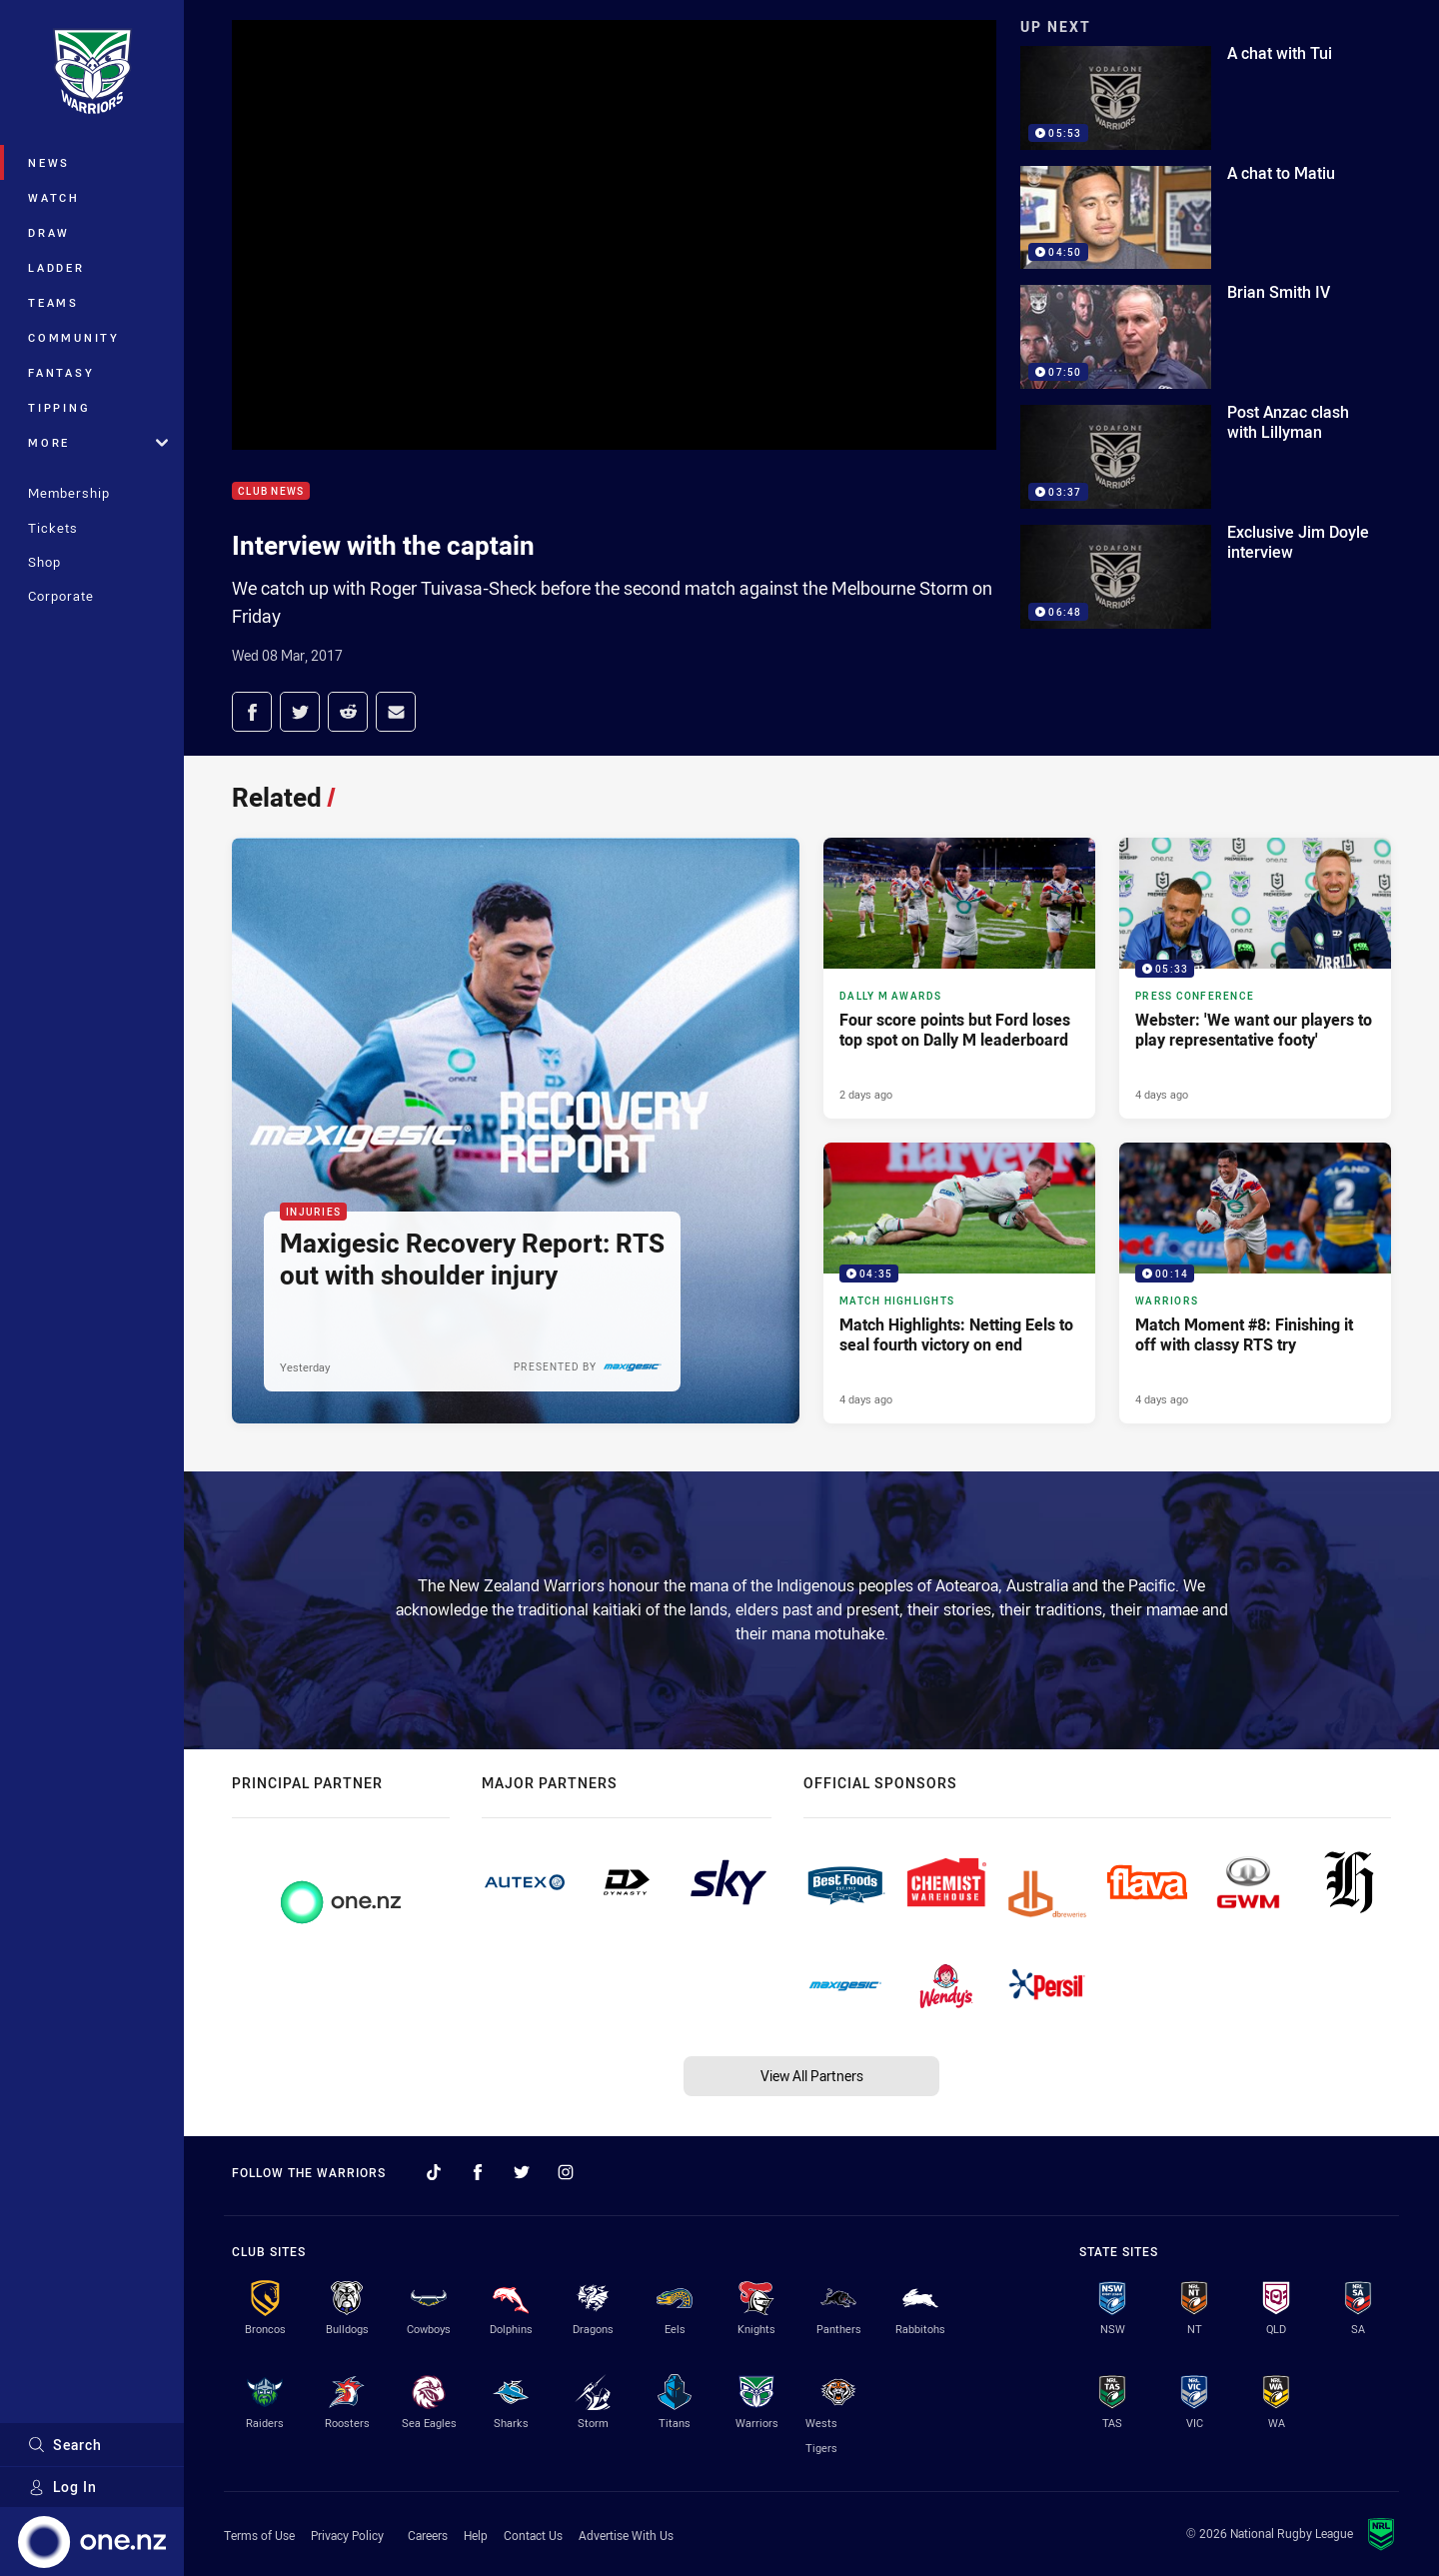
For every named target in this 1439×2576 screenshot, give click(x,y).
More (98, 442)
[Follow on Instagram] (566, 2172)
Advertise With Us (626, 2535)
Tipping (59, 407)
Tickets (53, 528)
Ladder (56, 267)
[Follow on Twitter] (522, 2172)
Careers (428, 2535)
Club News (271, 491)
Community (74, 337)
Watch (54, 197)
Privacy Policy (347, 2535)
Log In (62, 2486)
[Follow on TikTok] (434, 2172)
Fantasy (61, 372)
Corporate (61, 596)
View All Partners (811, 2075)
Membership (69, 493)
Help (476, 2535)
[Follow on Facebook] (478, 2172)
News (49, 162)
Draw (49, 232)
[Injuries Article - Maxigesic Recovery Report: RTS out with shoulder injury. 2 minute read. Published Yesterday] (515, 1130)
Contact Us (533, 2535)
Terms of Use (259, 2535)
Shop (44, 562)
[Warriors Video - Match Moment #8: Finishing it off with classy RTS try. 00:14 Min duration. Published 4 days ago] (1255, 1283)
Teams (53, 302)
